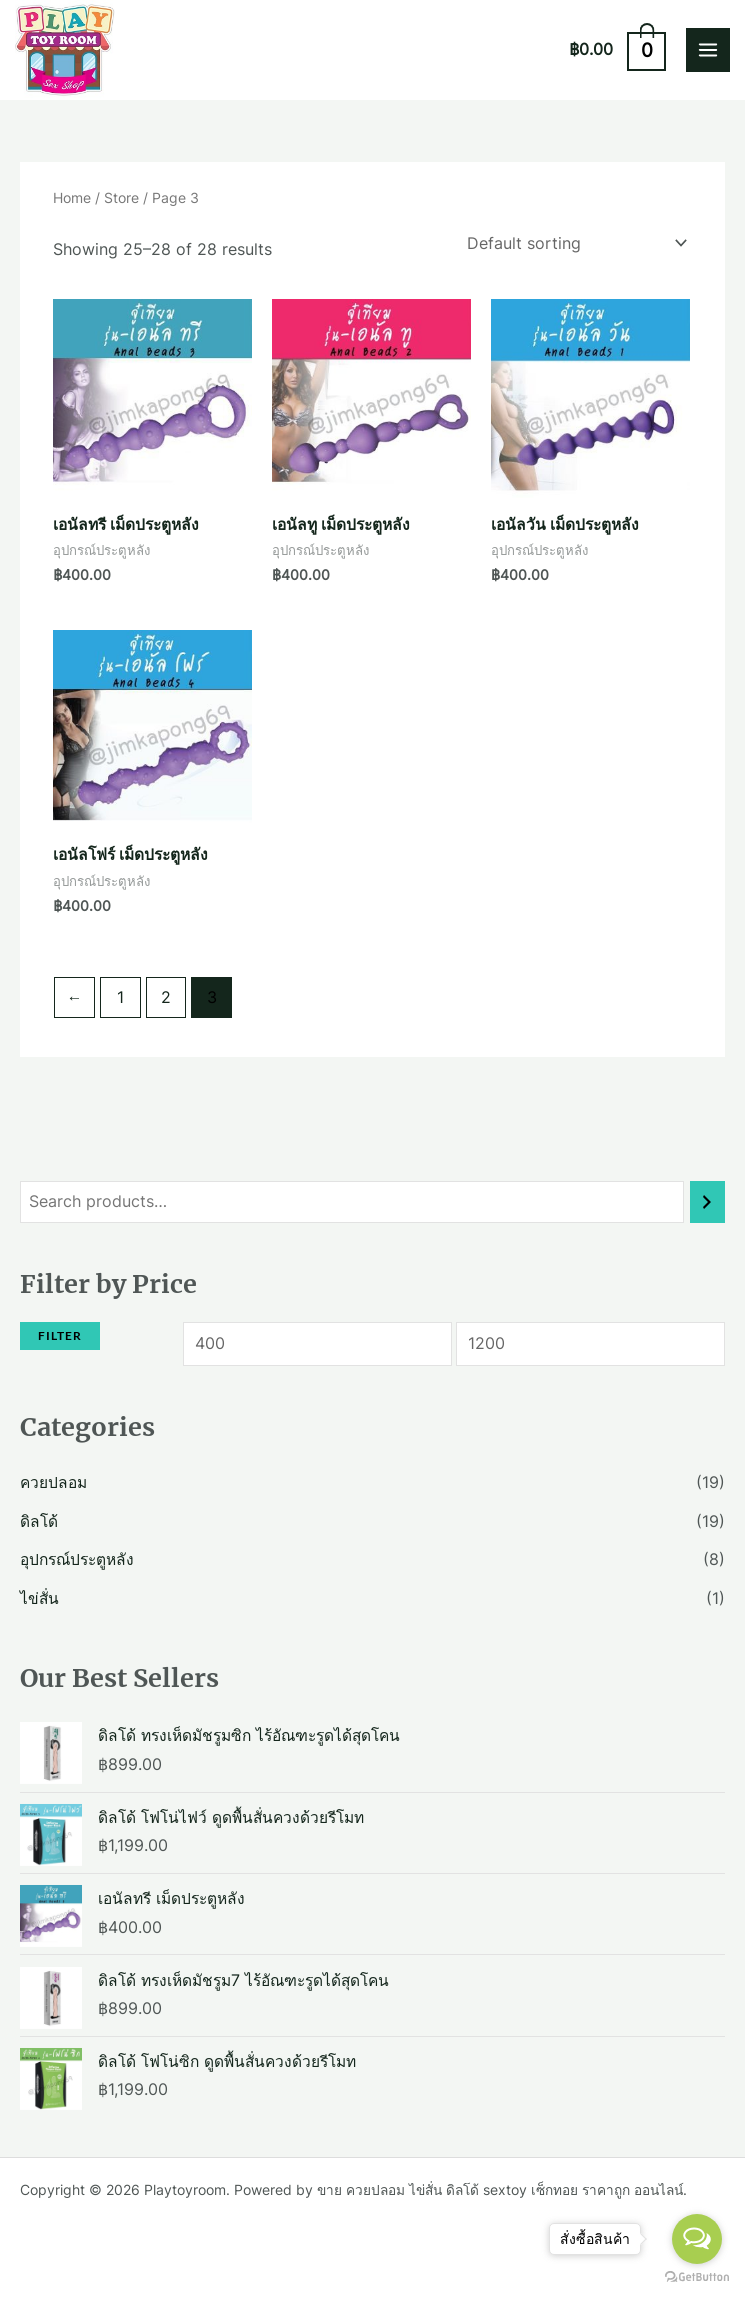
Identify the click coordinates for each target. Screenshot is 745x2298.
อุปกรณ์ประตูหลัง (77, 1559)
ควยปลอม (53, 1482)
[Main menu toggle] (708, 50)
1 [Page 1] (120, 997)
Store (121, 197)
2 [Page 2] (166, 997)
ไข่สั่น (39, 1598)
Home (72, 197)
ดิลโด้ (39, 1521)
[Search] (708, 1202)
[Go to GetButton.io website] (697, 2277)
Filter (60, 1335)
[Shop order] (572, 243)
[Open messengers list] (697, 2239)
